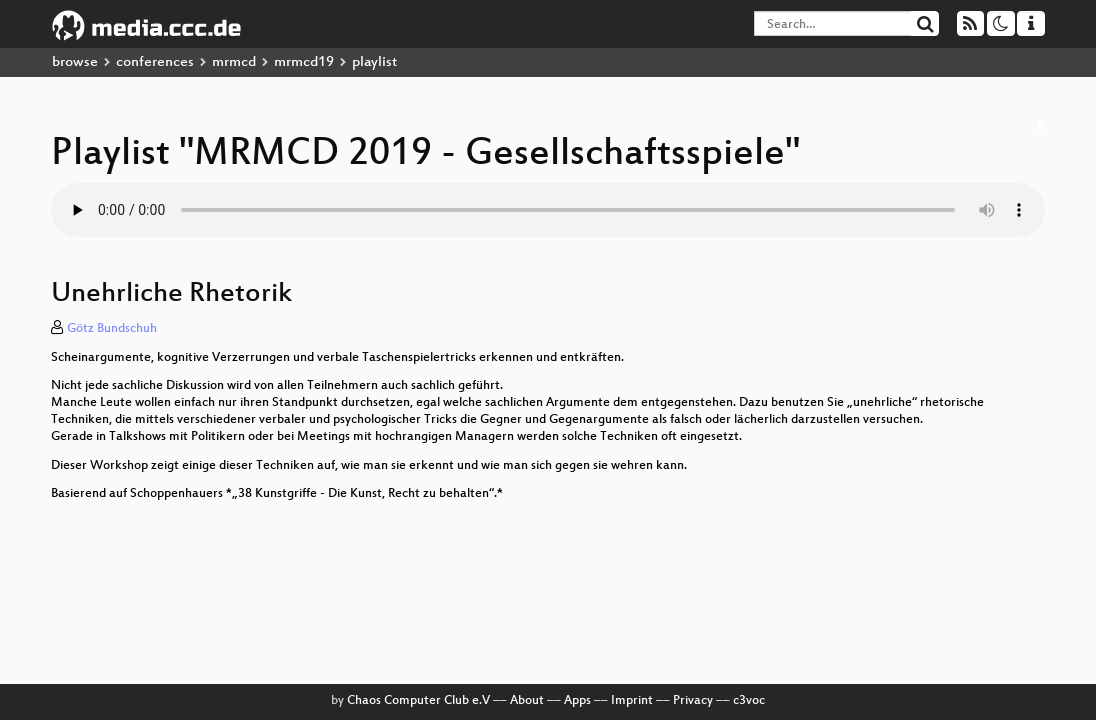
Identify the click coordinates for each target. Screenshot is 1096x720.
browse (75, 62)
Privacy (693, 701)
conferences (155, 62)
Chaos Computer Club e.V (418, 701)
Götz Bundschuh (112, 329)
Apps (577, 701)
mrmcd (234, 62)
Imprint (632, 701)
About (527, 701)
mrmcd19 (304, 62)
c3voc (749, 701)
